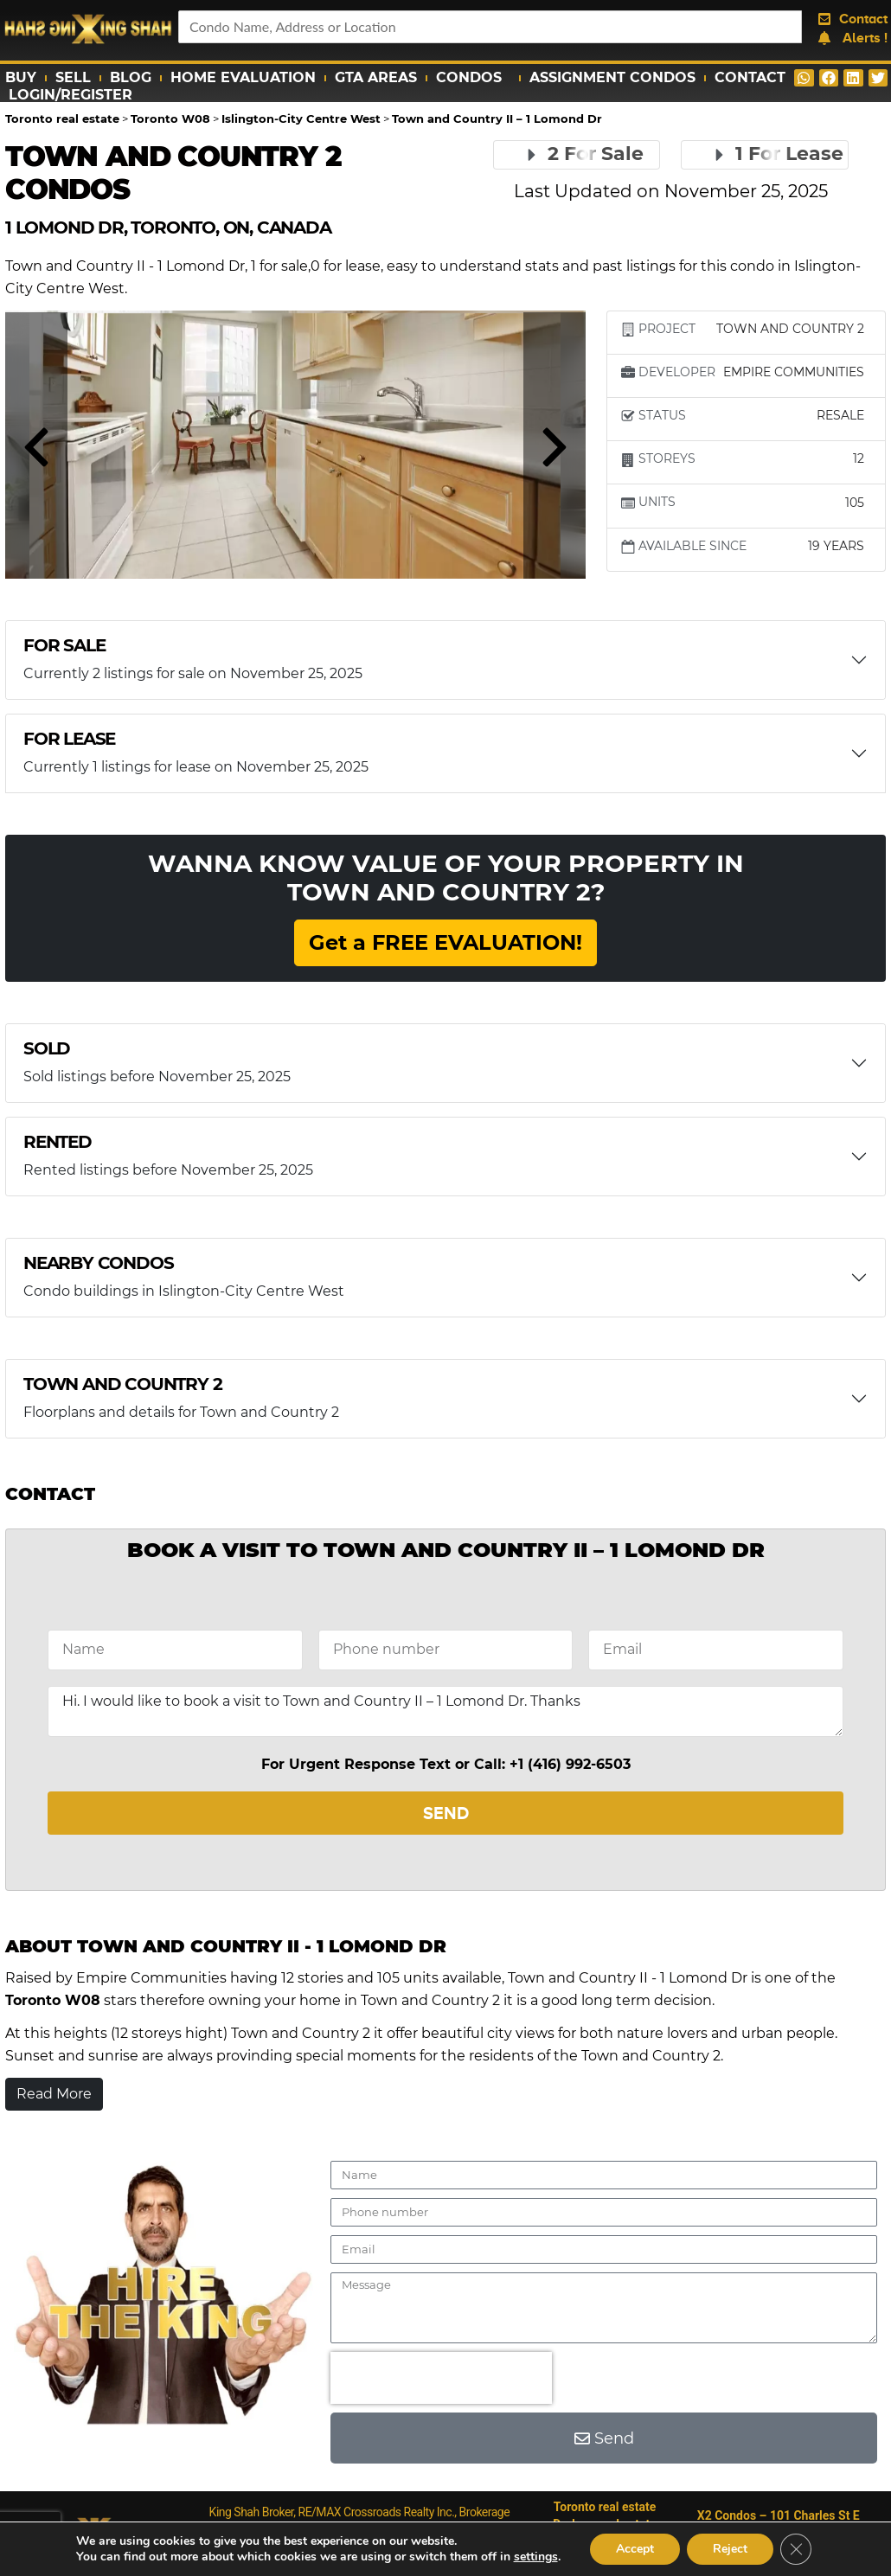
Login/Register (70, 95)
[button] (804, 78)
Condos (473, 78)
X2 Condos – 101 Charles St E (778, 2515)
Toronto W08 (52, 2000)
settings (536, 2557)
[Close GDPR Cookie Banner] (795, 2549)
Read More (54, 2094)
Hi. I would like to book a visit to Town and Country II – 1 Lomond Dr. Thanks (445, 1711)
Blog (130, 77)
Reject (730, 2549)
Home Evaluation (243, 77)
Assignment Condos (612, 77)
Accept (635, 2549)
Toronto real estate (605, 2507)
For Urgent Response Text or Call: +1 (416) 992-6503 (446, 1764)
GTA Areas (376, 77)
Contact (750, 77)
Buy (20, 77)
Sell (73, 77)
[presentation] (441, 2378)
